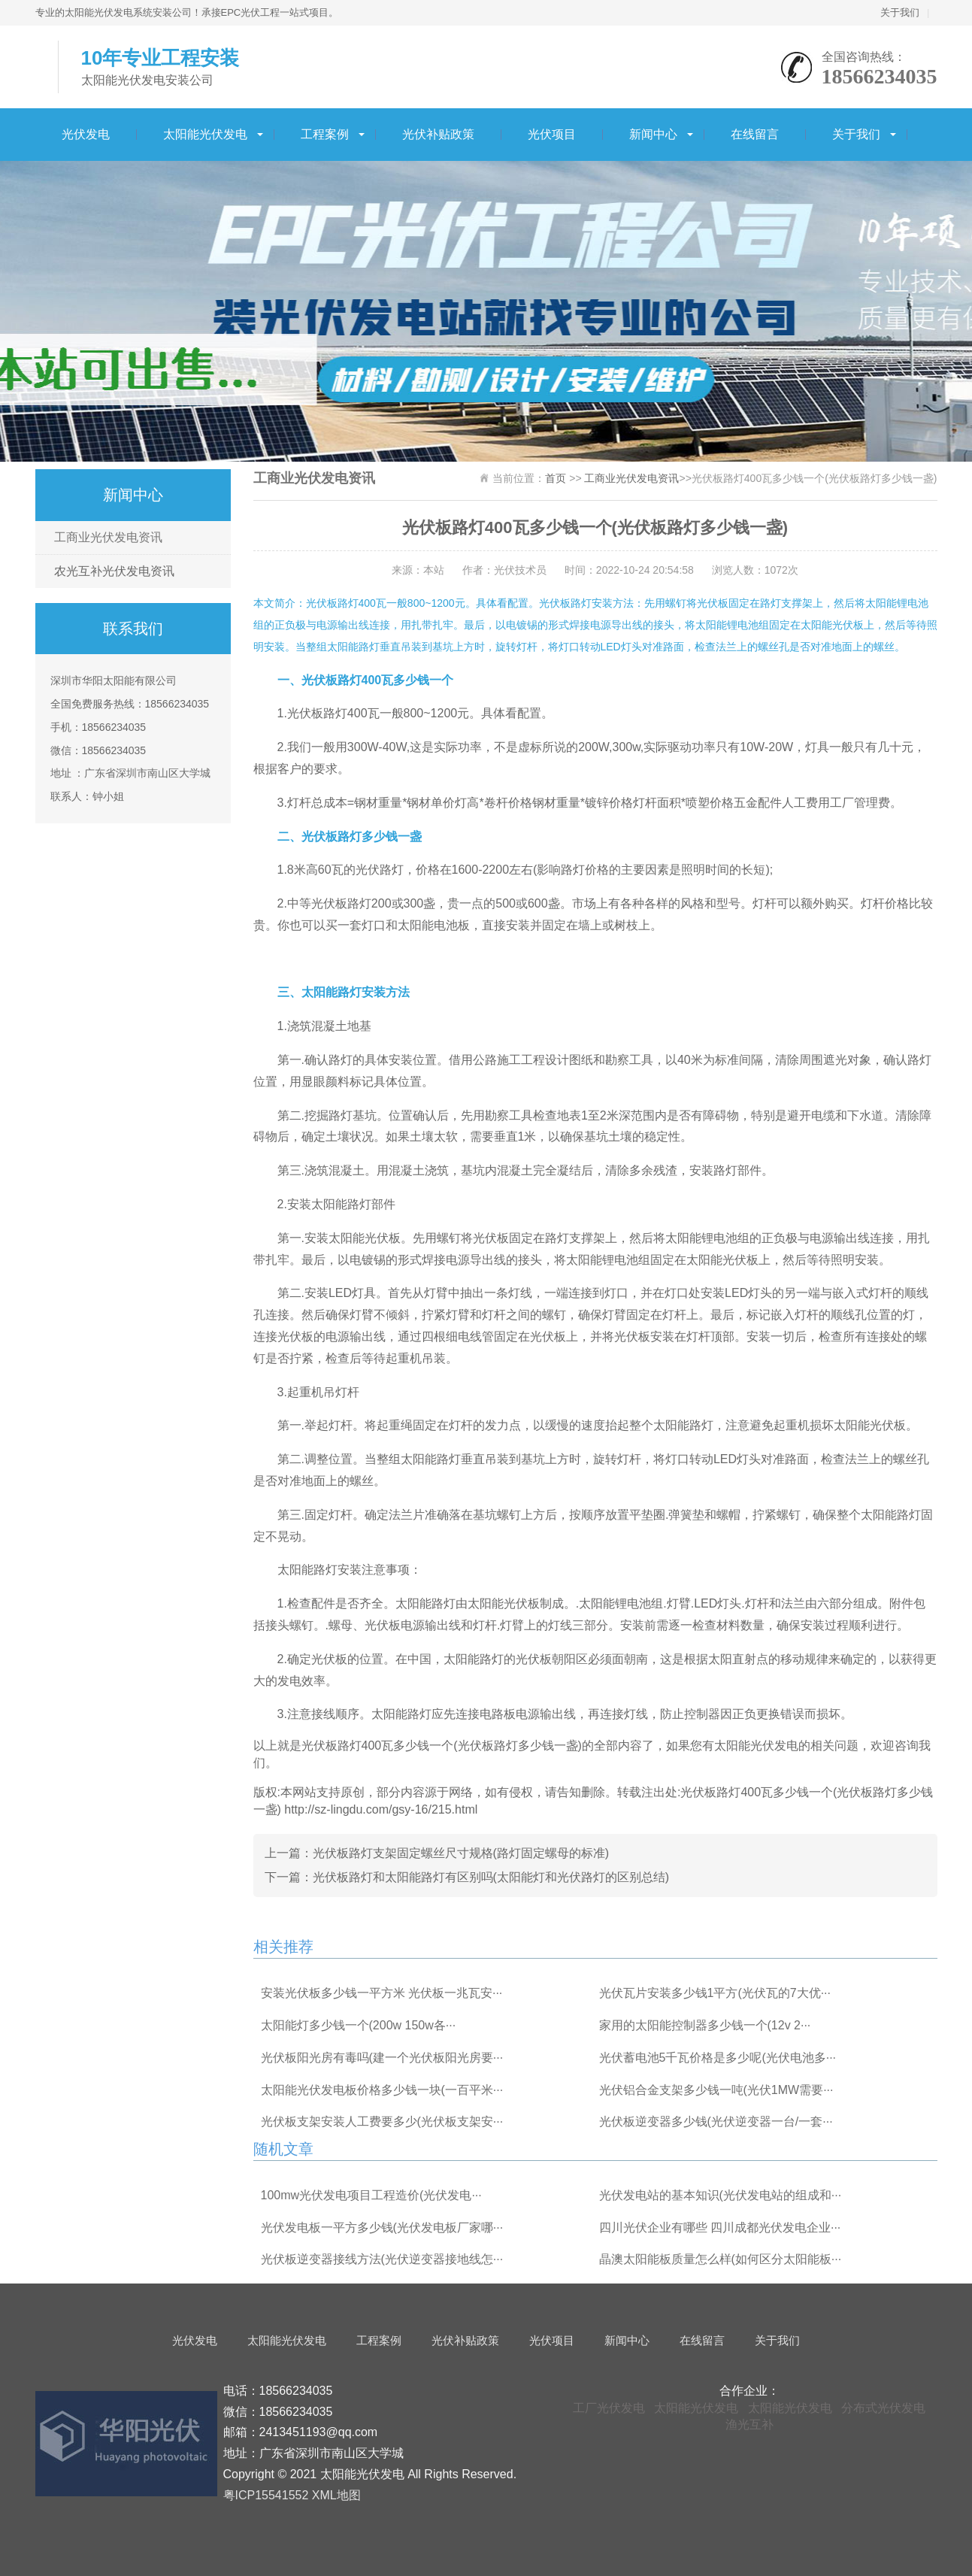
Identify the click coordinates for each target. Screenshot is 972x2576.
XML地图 (336, 2495)
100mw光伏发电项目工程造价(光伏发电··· (371, 2195)
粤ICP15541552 (266, 2495)
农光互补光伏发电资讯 (114, 571)
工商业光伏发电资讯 (108, 537)
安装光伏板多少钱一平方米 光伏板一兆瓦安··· (382, 1993)
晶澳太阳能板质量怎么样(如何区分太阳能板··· (720, 2259)
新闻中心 (653, 134)
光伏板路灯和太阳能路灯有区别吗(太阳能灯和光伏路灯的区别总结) (491, 1877)
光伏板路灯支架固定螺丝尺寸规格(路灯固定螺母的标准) (461, 1853)
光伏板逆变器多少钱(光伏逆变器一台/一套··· (716, 2121)
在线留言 (755, 134)
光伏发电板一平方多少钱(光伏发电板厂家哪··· (382, 2227)
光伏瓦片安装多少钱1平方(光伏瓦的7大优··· (715, 1993)
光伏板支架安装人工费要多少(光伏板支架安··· (382, 2121)
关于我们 (899, 12)
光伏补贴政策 (438, 134)
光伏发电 (86, 134)
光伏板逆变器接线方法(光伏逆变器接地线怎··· (382, 2259)
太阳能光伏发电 (205, 134)
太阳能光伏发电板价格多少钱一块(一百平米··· (382, 2090)
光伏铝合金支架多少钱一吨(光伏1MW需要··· (716, 2090)
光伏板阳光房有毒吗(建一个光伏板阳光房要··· (382, 2057)
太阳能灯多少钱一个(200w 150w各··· (358, 2025)
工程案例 (325, 134)
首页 (555, 478)
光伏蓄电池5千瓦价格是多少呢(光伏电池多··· (718, 2057)
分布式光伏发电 (883, 2408)
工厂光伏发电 (609, 2408)
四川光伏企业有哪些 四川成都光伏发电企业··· (720, 2227)
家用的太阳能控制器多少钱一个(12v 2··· (705, 2025)
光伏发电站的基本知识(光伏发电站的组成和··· (720, 2195)
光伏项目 (552, 134)
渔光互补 (749, 2424)
